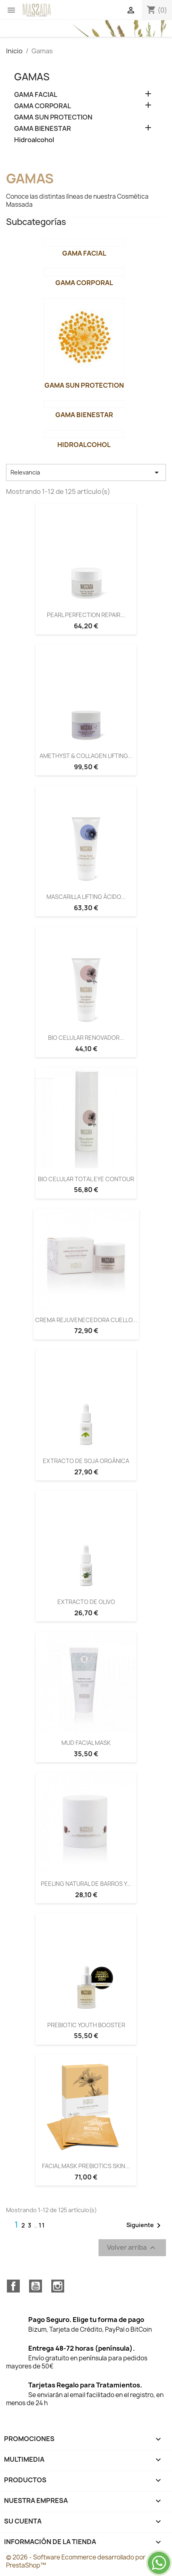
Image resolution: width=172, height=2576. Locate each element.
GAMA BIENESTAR (42, 128)
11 (42, 2225)
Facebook (13, 2286)
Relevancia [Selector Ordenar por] (86, 472)
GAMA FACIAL (35, 94)
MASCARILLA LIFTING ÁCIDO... (86, 897)
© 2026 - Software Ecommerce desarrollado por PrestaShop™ (75, 2561)
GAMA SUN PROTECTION (53, 117)
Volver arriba (132, 2247)
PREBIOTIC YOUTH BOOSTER (86, 2025)
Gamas (32, 77)
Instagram (57, 2286)
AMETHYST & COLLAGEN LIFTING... (86, 756)
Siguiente (145, 2225)
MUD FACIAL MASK (86, 1743)
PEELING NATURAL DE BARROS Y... (86, 1883)
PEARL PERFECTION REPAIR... (86, 615)
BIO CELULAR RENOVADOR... (86, 1037)
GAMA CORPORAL (42, 106)
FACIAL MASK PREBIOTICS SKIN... (86, 2166)
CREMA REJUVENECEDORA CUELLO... (86, 1320)
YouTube (35, 2286)
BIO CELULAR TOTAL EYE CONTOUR (86, 1179)
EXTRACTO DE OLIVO (86, 1602)
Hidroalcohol (34, 140)
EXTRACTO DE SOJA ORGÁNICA (86, 1461)
